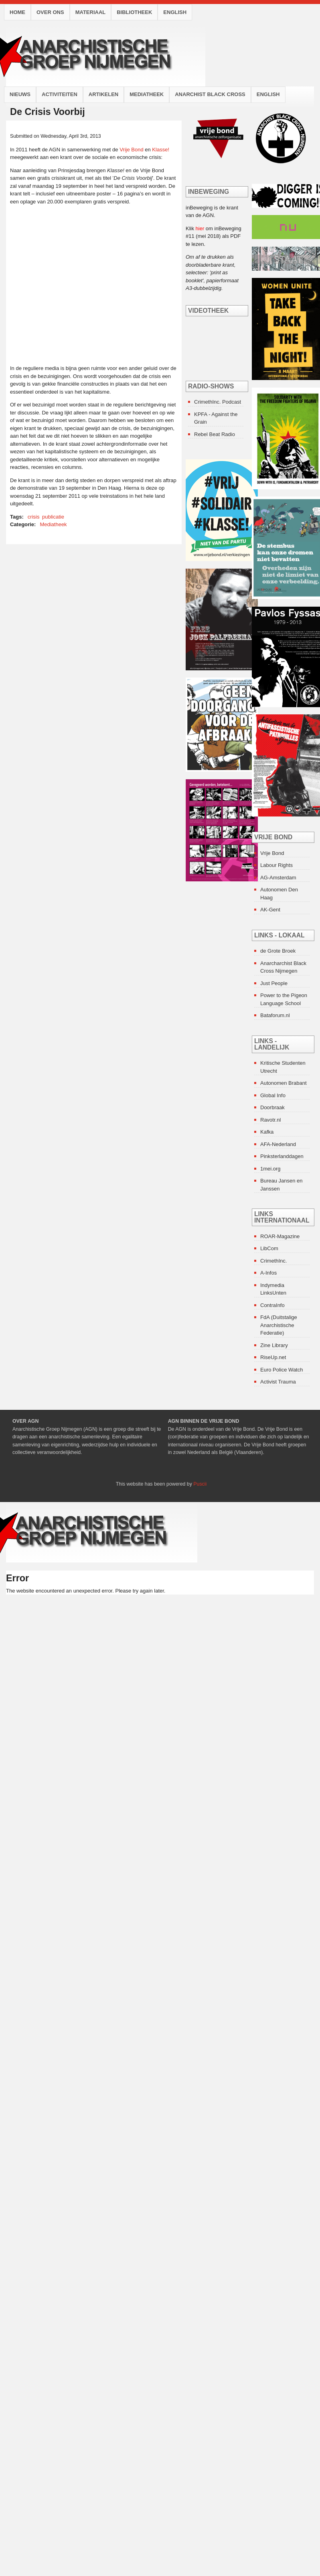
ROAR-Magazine (280, 1236)
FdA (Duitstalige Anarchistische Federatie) (278, 1325)
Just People (274, 983)
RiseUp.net (273, 1357)
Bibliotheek (134, 12)
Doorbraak (272, 1107)
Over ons (50, 12)
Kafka (266, 1132)
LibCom (269, 1248)
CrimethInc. (273, 1261)
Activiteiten (59, 94)
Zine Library (274, 1345)
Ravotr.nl (270, 1120)
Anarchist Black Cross (210, 94)
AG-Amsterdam (278, 878)
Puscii (200, 1484)
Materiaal (90, 12)
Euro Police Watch (281, 1370)
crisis (34, 517)
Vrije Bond (131, 150)
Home (17, 12)
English (174, 12)
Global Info (273, 1095)
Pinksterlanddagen (282, 1156)
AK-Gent (270, 910)
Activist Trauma (278, 1382)
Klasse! (160, 150)
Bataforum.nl (275, 1015)
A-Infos (268, 1273)
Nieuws (20, 94)
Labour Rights (276, 865)
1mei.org (270, 1169)
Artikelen (103, 94)
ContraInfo (272, 1305)
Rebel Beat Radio (214, 434)
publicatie (53, 517)
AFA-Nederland (278, 1144)
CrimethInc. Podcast (217, 402)
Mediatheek (147, 94)
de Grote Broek (278, 951)
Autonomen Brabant (283, 1083)
